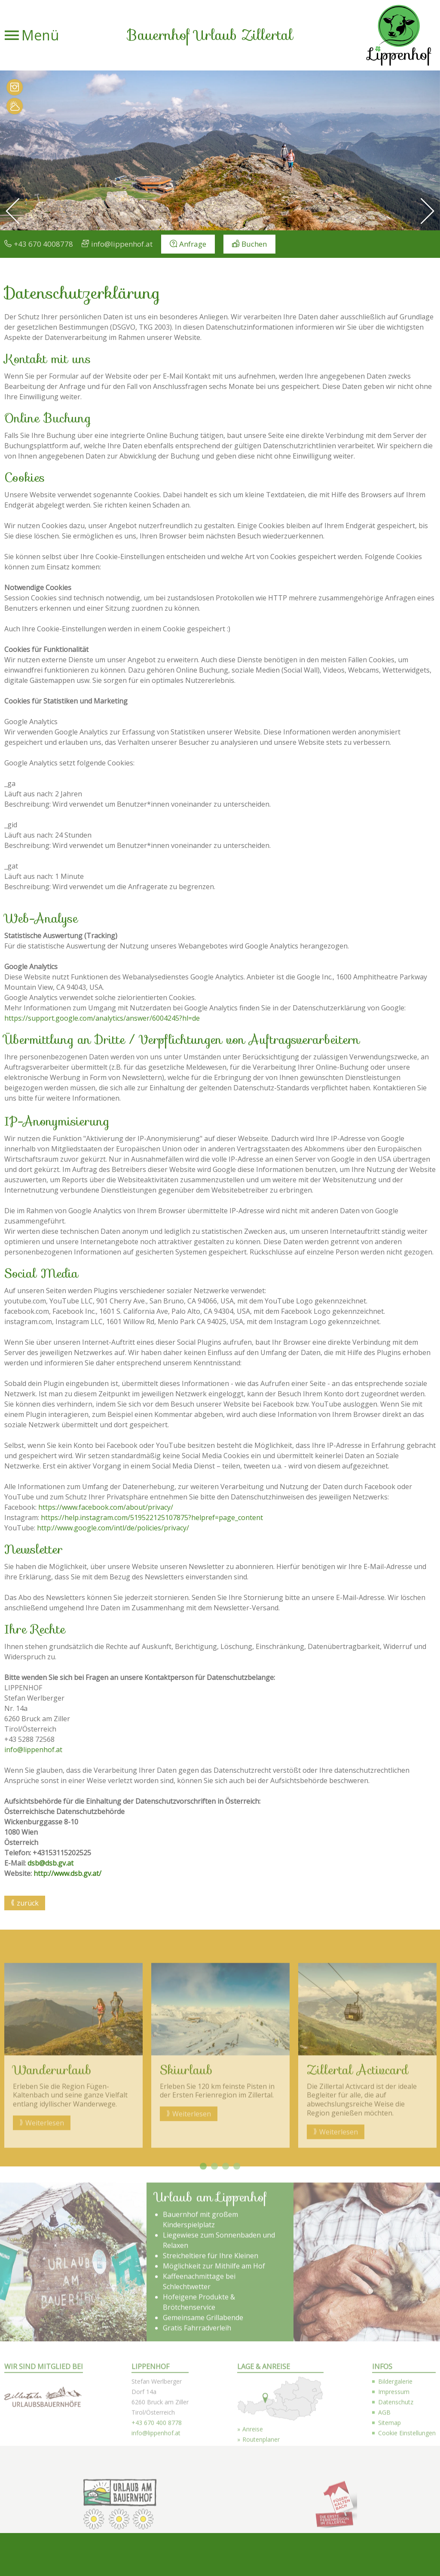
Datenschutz (395, 2554)
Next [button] (431, 2216)
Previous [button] (8, 2216)
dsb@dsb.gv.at (50, 1863)
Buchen (254, 244)
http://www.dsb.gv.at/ (67, 1873)
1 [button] (203, 2318)
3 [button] (225, 2318)
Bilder (14, 87)
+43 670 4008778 (43, 244)
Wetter (14, 106)
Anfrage (192, 244)
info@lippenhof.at (122, 244)
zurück (28, 1903)
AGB (384, 2565)
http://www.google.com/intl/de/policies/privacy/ (113, 1528)
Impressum (393, 2544)
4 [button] (236, 2318)
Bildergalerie (395, 2534)
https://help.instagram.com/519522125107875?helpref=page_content (152, 1517)
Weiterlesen (44, 2275)
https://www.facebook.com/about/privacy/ (105, 1507)
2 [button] (214, 2318)
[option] (220, 150)
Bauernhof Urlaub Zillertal (210, 35)
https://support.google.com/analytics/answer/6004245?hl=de (102, 1018)
